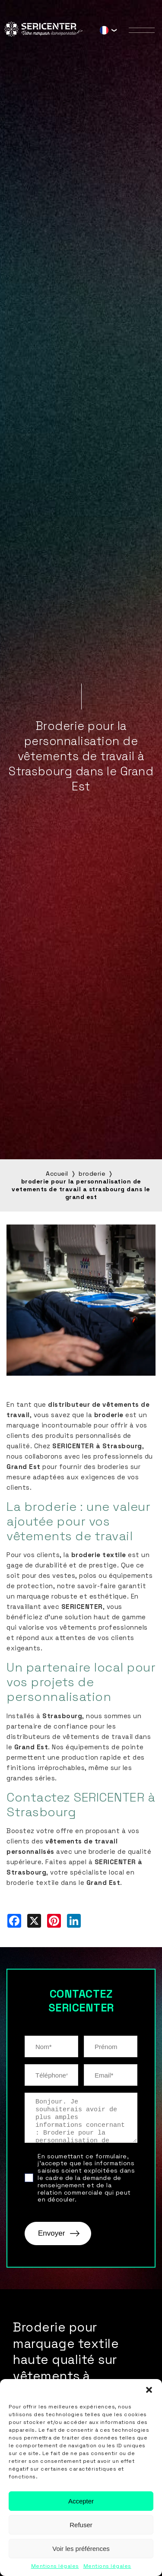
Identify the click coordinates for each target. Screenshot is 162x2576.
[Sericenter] (43, 34)
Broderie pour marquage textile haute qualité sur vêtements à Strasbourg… (66, 2359)
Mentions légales (55, 2566)
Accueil (57, 1173)
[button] (149, 2390)
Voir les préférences (81, 2548)
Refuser (81, 2524)
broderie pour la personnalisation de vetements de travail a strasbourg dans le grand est (81, 1189)
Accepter (81, 2501)
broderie (92, 1173)
